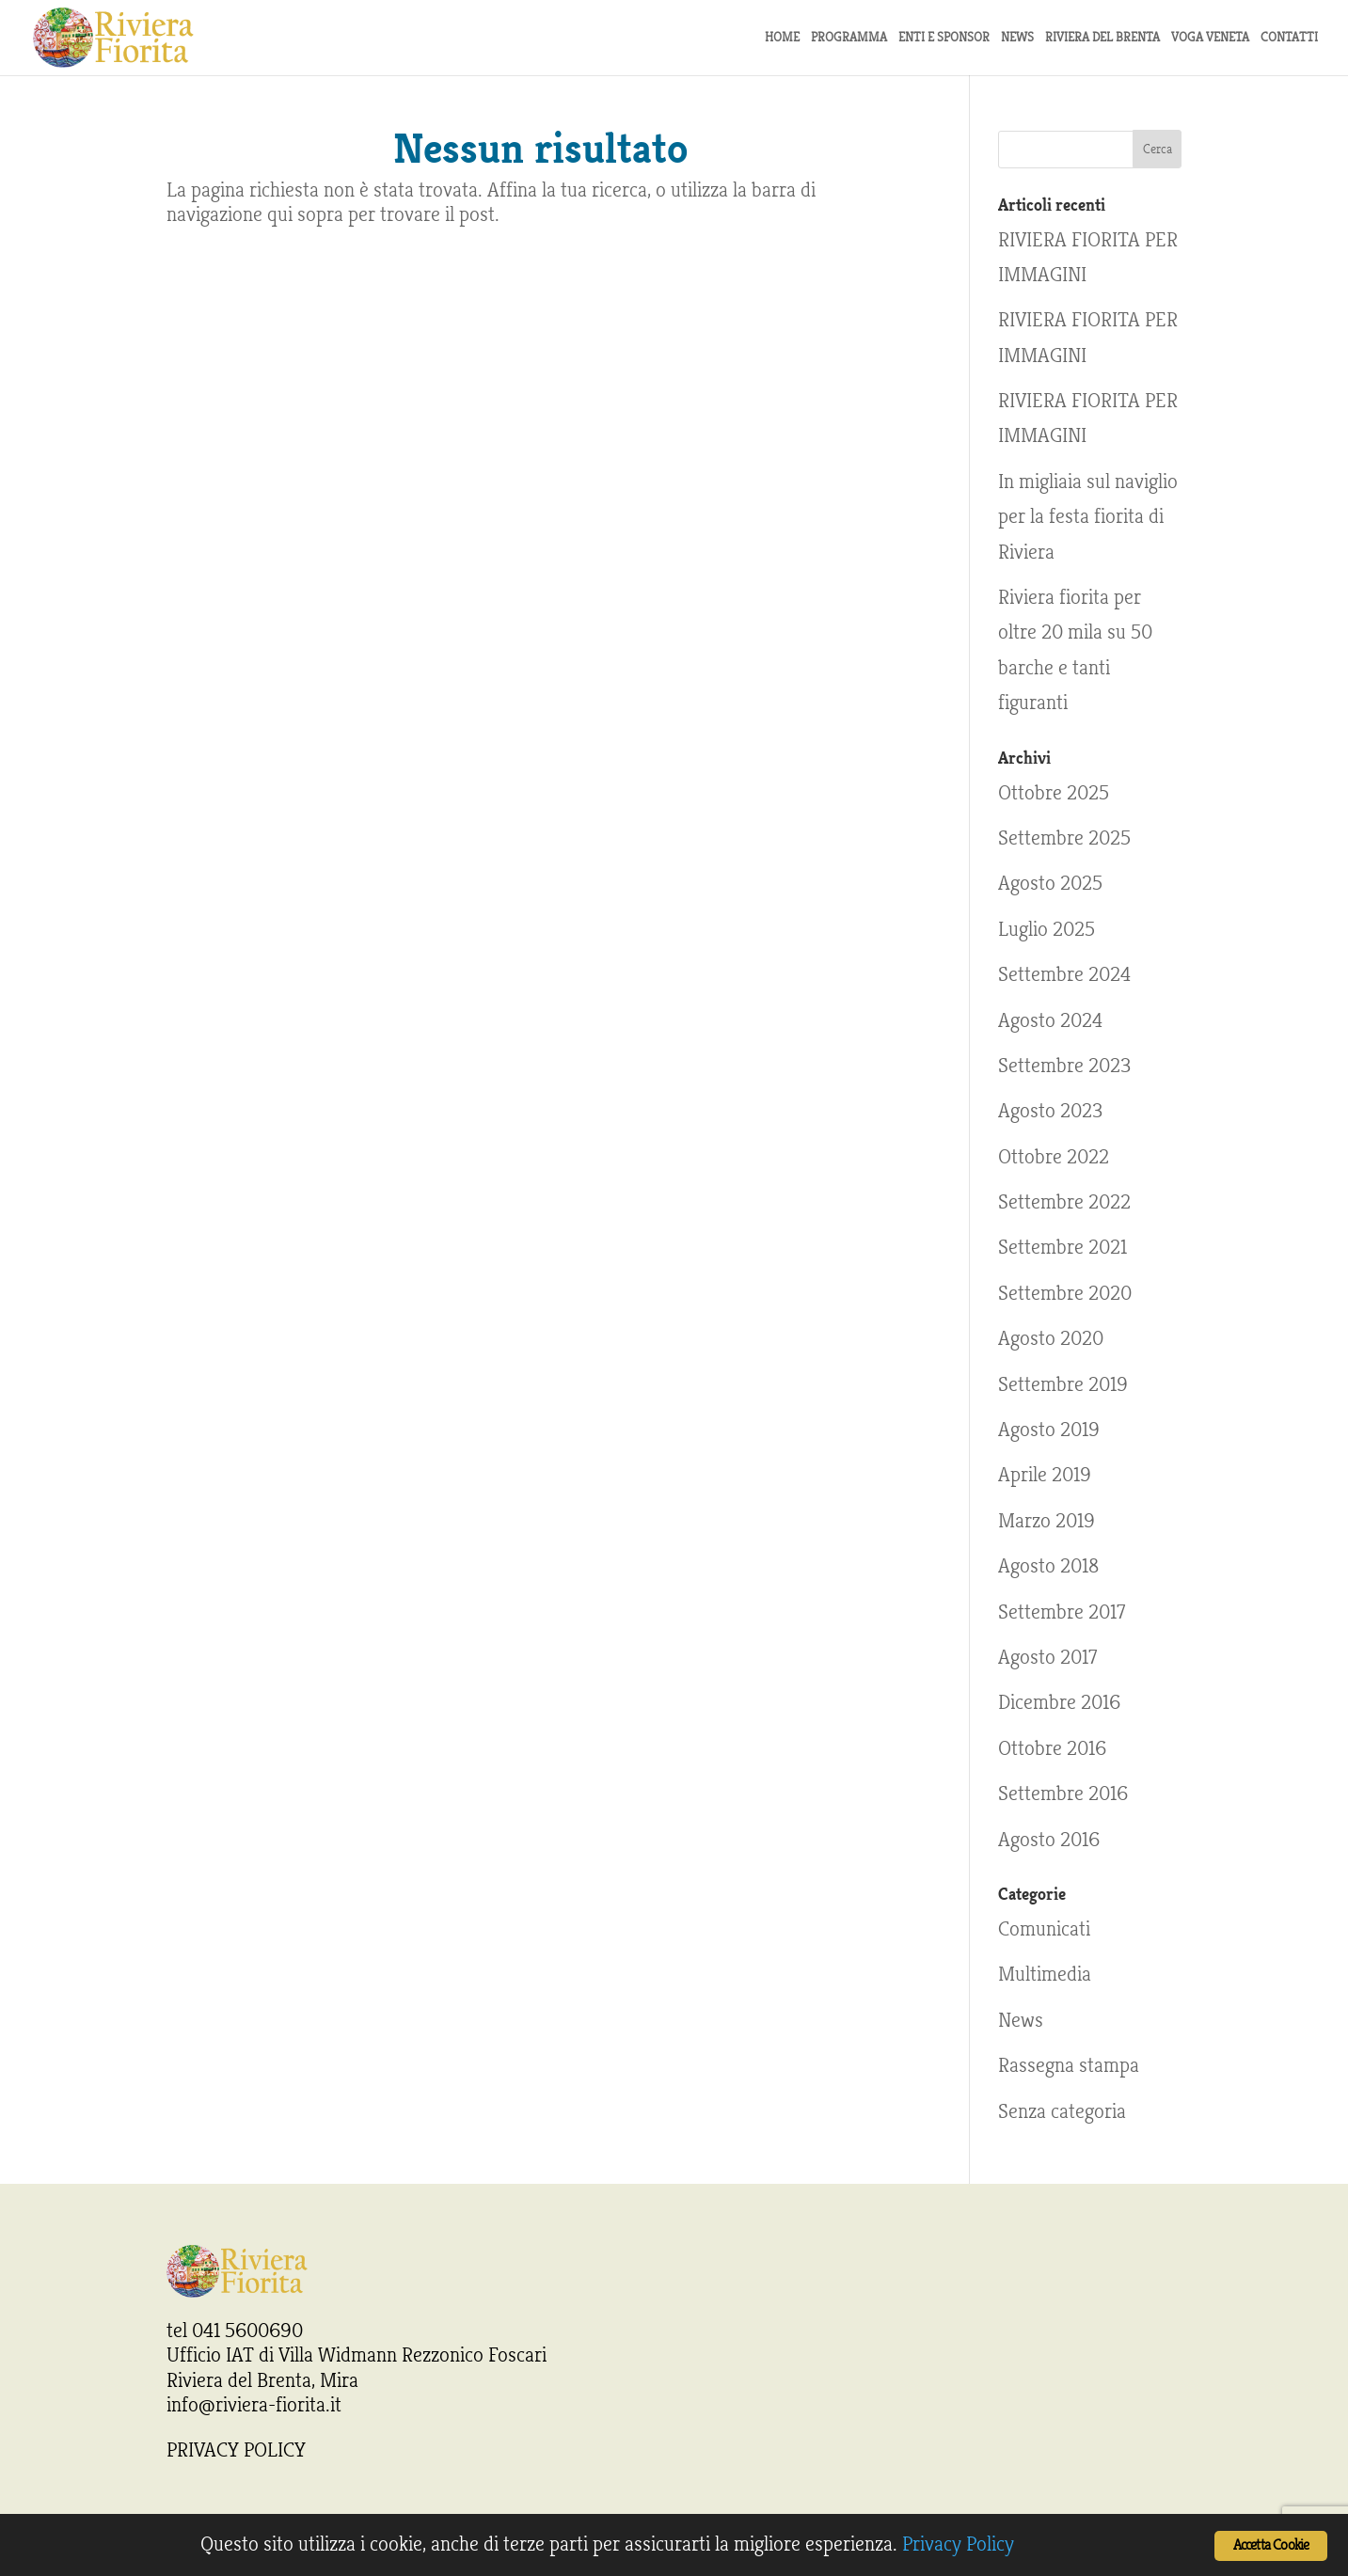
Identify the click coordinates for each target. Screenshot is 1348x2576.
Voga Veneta (1210, 38)
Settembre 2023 (1064, 1065)
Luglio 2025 (1046, 929)
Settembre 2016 (1063, 1793)
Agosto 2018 (1048, 1566)
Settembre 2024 (1064, 974)
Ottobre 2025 (1053, 793)
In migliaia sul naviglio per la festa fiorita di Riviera (1088, 516)
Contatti (1289, 38)
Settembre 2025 (1064, 838)
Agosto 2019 (1049, 1429)
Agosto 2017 (1047, 1657)
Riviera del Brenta (1102, 38)
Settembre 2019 (1063, 1384)
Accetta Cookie (1271, 2545)
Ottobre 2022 (1053, 1157)
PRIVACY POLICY (236, 2450)
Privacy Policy (958, 2544)
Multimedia (1044, 1974)
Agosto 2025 (1050, 883)
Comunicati (1044, 1929)
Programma (849, 38)
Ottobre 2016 (1052, 1748)
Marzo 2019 (1046, 1521)
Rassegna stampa (1068, 2065)
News (1020, 2020)
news (1017, 38)
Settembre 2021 (1062, 1247)
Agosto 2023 (1050, 1110)
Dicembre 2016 (1059, 1702)
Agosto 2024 (1050, 1020)
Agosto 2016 (1049, 1839)
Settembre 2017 (1061, 1612)
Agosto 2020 (1050, 1338)
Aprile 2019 (1044, 1474)
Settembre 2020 (1065, 1293)
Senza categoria (1062, 2111)
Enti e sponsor (944, 38)
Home (782, 38)
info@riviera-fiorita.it (254, 2405)
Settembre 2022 (1064, 1202)
